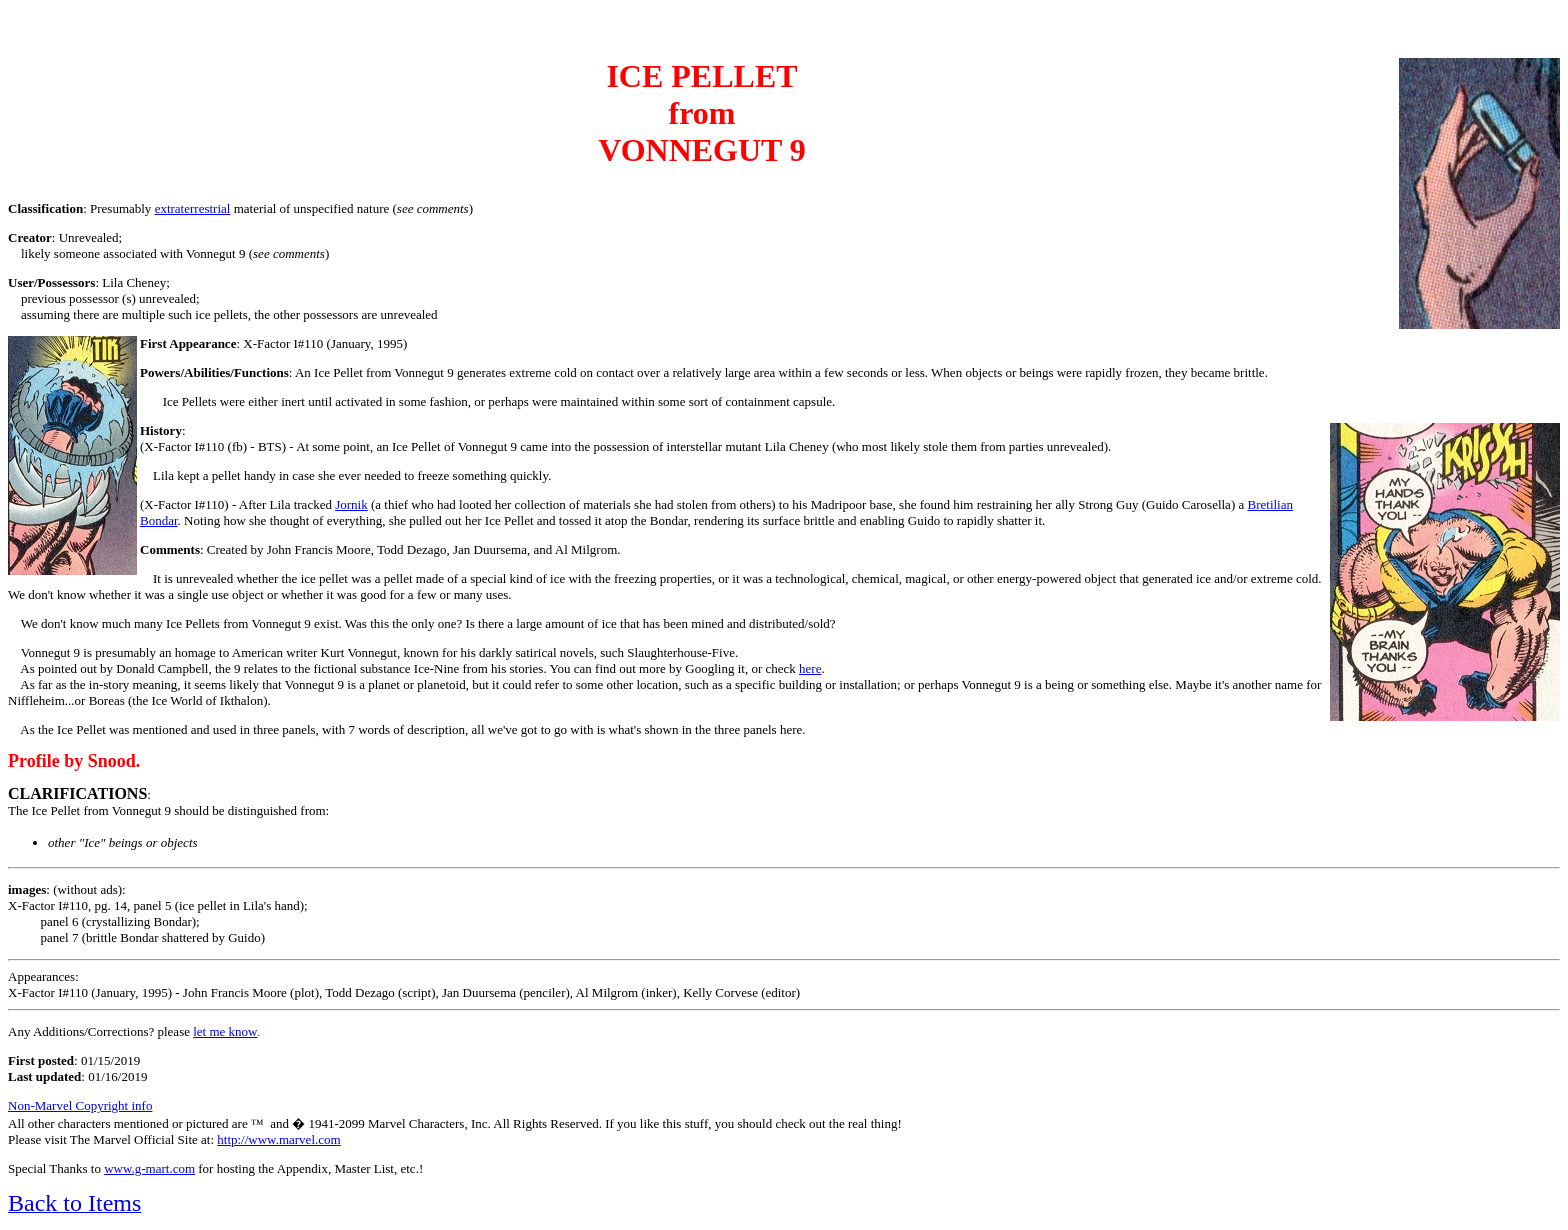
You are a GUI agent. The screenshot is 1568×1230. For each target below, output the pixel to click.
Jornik (351, 504)
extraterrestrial (193, 208)
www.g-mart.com (149, 1168)
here (810, 668)
